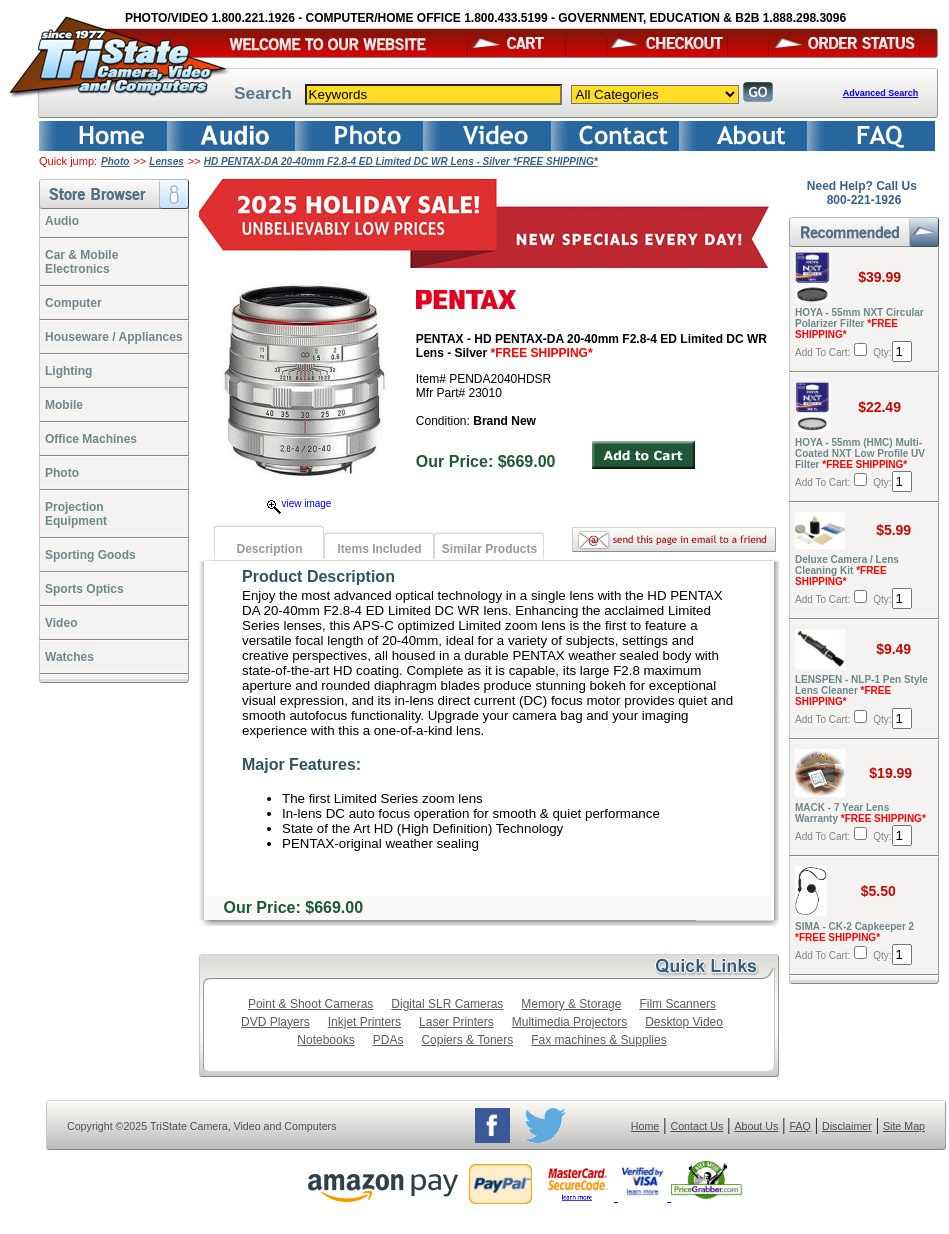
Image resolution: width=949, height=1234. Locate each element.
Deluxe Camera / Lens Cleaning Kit (847, 570)
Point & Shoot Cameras (310, 1004)
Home (645, 1126)
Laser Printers (456, 1022)
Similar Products (489, 549)
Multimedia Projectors (569, 1022)
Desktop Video (684, 1022)
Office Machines (91, 439)
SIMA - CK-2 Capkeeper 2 (854, 932)
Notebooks (325, 1040)
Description (269, 549)
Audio (62, 221)
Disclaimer (847, 1126)
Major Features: (301, 764)
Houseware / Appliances (114, 337)
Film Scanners (677, 1004)
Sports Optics (84, 589)
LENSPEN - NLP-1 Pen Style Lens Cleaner (861, 690)
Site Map (904, 1126)
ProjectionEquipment (76, 514)
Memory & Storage (571, 1004)
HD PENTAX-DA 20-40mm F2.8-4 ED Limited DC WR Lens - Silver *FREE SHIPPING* (401, 161)
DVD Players (275, 1022)
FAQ (799, 1126)
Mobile (64, 405)
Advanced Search (881, 93)
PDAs (388, 1040)
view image (299, 503)
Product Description (318, 576)
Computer (73, 303)
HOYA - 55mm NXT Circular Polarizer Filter (859, 323)
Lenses (166, 161)
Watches (69, 657)
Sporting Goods (90, 555)
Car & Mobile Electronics (81, 262)
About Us (756, 1126)
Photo (115, 161)
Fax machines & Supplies (598, 1040)
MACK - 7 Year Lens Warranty (860, 813)
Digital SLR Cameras (447, 1004)
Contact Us (697, 1126)
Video (61, 623)
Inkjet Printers (364, 1022)
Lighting (68, 371)
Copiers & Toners (467, 1040)
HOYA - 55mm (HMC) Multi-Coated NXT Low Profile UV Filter (860, 453)
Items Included (379, 549)
